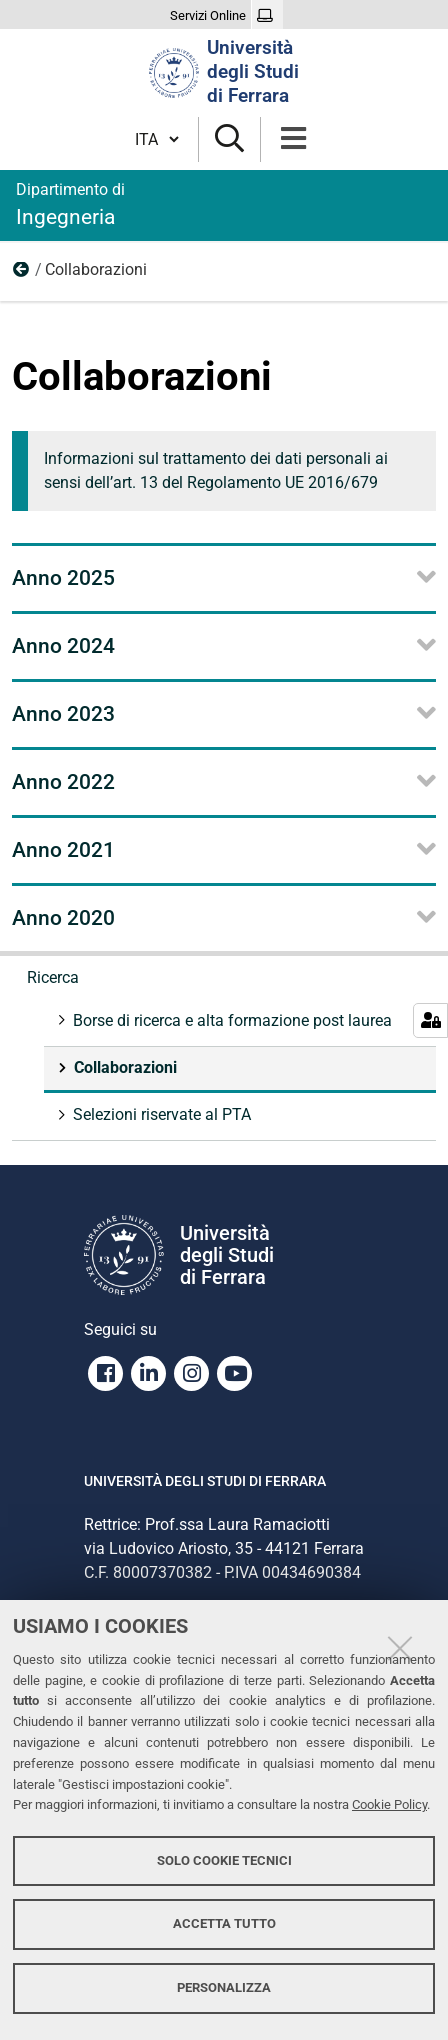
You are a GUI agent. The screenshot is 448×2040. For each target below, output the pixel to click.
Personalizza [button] (224, 1987)
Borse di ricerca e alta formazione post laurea (230, 1020)
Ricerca (22, 274)
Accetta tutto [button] (224, 1923)
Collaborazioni (123, 1067)
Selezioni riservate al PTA (160, 1114)
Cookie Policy (389, 1804)
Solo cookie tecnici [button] (224, 1860)
